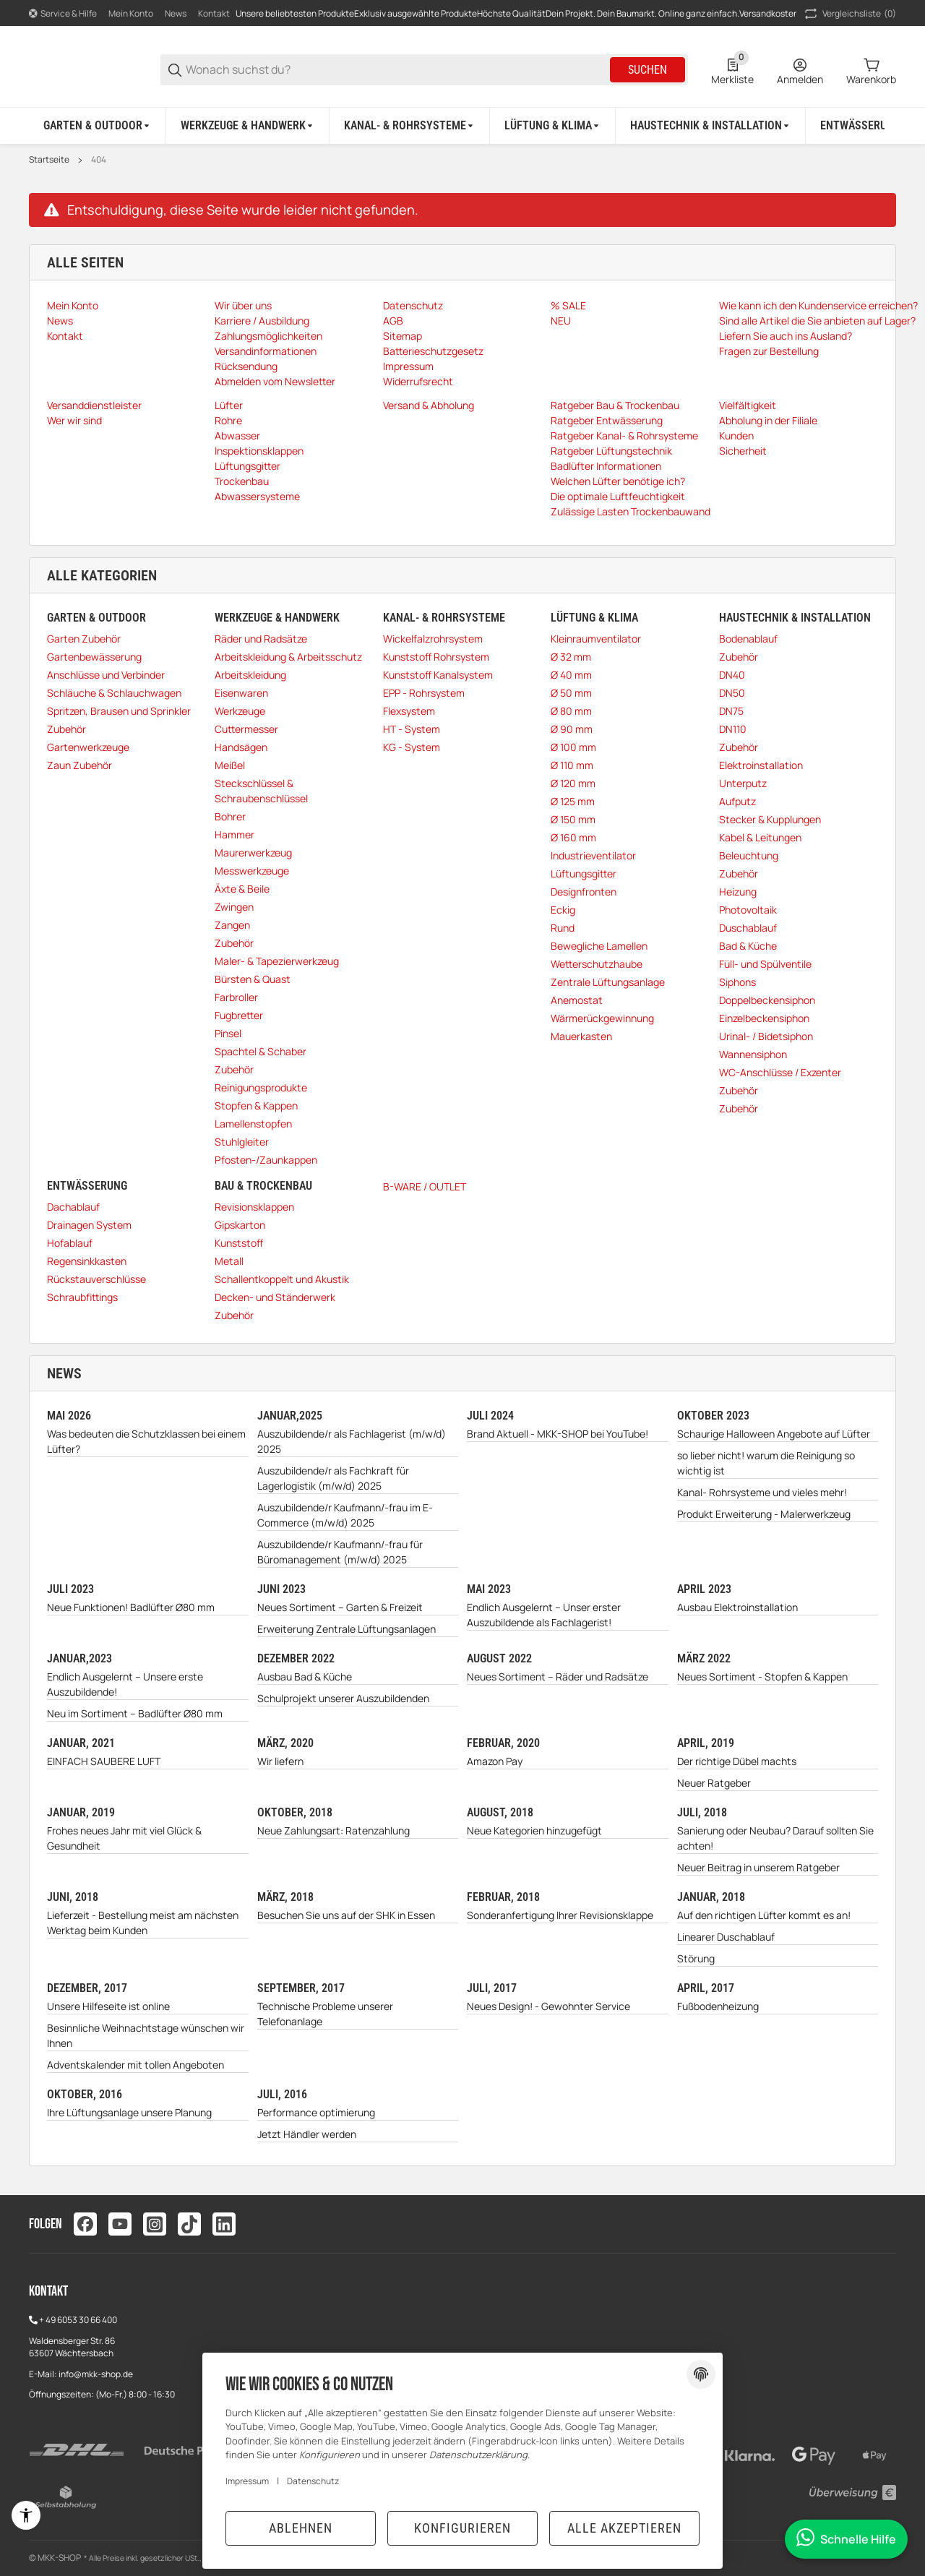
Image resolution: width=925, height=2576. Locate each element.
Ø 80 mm (571, 711)
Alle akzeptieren (624, 2528)
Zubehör (66, 729)
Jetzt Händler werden (306, 2134)
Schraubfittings (82, 1297)
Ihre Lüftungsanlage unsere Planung (129, 2112)
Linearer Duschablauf (726, 1937)
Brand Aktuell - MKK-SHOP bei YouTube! (557, 1434)
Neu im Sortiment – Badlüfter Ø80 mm (135, 1713)
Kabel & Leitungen (760, 837)
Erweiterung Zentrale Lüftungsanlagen (346, 1629)
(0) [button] (849, 13)
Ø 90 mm (572, 729)
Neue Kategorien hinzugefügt (534, 1830)
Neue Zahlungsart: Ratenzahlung (333, 1830)
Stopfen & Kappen (256, 1105)
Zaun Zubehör (79, 765)
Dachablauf (73, 1207)
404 (98, 159)
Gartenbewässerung (94, 657)
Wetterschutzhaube (596, 964)
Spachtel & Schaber (260, 1051)
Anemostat (577, 1000)
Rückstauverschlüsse (96, 1279)
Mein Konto (130, 13)
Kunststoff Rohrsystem (436, 657)
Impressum (247, 2481)
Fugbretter (239, 1015)
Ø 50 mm (571, 693)
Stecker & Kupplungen (770, 819)
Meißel (230, 765)
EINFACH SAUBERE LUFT (103, 1761)
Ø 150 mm (573, 819)
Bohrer (230, 816)
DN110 (733, 729)
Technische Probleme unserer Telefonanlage (325, 2013)
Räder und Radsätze (261, 638)
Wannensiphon (753, 1054)
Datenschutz (313, 2481)
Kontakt (214, 13)
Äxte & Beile (242, 889)
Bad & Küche (748, 946)
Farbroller (236, 997)
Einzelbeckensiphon (764, 1018)
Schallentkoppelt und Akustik (282, 1279)
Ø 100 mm (573, 747)
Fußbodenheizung (718, 2006)
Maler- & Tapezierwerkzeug (277, 961)
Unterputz (743, 783)
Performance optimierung (316, 2112)
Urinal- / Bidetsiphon (766, 1036)
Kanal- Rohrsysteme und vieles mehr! (762, 1492)
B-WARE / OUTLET (424, 1186)
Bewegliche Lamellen (599, 946)
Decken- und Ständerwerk (275, 1297)
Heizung (738, 891)
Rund (563, 928)
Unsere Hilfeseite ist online (108, 2006)
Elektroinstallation (761, 765)
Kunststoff (239, 1243)
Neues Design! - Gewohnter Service (548, 2006)
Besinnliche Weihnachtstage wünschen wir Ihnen (145, 2035)
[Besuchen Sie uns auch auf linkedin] (224, 2224)
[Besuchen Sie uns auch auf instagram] (154, 2224)
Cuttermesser (246, 729)
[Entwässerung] (865, 126)
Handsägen (241, 747)
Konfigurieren (462, 2528)
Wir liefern (280, 1761)
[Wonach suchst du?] (397, 69)
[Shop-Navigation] (63, 13)
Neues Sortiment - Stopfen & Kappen (762, 1676)
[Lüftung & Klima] (553, 126)
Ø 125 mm (573, 801)
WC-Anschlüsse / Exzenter (780, 1072)
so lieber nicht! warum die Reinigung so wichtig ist (766, 1462)
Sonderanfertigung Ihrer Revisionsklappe (560, 1915)
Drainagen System (89, 1225)
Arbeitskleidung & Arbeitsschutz (288, 657)
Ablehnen (300, 2528)
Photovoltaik (748, 909)
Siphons (737, 982)
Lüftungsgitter (583, 873)
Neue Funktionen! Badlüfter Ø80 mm (131, 1607)
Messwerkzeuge (252, 870)
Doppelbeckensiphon (767, 1000)
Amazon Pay (494, 1761)
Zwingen (234, 907)
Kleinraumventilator (596, 638)
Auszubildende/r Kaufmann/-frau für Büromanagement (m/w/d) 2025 (340, 1551)
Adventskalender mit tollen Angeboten (135, 2064)
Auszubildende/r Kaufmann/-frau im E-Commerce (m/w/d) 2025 (345, 1514)
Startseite (49, 159)
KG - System (411, 747)
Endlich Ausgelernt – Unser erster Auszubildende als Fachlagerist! (544, 1614)
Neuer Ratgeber (714, 1783)
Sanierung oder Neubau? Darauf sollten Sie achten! (775, 1838)
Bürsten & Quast (253, 979)
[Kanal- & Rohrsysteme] (410, 126)
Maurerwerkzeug (253, 852)
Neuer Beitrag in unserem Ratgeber (758, 1867)
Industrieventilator (593, 855)
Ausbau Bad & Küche (304, 1676)
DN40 (732, 675)
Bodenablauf (748, 638)
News (175, 13)
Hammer (234, 834)
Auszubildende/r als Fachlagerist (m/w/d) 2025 (351, 1441)
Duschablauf (748, 928)
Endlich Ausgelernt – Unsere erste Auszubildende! (125, 1684)
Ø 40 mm (571, 675)
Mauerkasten (581, 1036)
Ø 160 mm (573, 837)
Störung (696, 1958)
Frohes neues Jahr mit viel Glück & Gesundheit (124, 1838)
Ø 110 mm (572, 765)
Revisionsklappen (254, 1207)
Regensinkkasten (86, 1261)
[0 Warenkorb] (871, 70)
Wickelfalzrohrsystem (433, 638)
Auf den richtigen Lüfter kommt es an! (764, 1915)
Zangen (232, 925)
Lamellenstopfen (253, 1123)
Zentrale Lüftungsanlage (608, 982)
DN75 (731, 711)
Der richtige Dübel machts (736, 1761)
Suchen (647, 70)
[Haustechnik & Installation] (711, 126)
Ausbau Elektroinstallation (737, 1607)
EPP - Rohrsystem (424, 693)
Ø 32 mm (571, 657)
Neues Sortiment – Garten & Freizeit (340, 1607)
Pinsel (228, 1033)
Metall (229, 1261)
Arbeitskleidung (250, 675)
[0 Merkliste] (732, 70)
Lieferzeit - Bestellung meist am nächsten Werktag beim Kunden (142, 1922)
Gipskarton (240, 1225)
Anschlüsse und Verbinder (106, 675)
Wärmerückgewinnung (602, 1018)
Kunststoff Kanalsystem (438, 675)
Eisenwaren (241, 693)
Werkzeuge (240, 711)
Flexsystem (409, 711)
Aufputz (737, 801)
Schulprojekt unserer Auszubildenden (343, 1698)
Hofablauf (69, 1243)
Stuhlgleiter (242, 1142)
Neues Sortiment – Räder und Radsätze (557, 1676)
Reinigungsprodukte (261, 1087)
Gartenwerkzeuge (88, 747)
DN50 (732, 693)
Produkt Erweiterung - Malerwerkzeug (764, 1514)
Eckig (563, 909)
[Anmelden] (800, 70)
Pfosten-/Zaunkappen (266, 1160)
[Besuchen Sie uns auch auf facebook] (85, 2224)
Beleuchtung (748, 855)
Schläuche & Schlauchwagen (114, 693)
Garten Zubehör (84, 638)
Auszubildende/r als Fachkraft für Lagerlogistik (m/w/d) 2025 (333, 1478)
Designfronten (583, 891)
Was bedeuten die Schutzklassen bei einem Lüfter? (146, 1441)
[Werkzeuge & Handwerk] (248, 126)
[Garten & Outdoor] (97, 126)
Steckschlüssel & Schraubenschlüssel (261, 790)
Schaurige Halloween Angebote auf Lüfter (773, 1434)
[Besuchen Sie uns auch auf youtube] (120, 2224)
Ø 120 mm (573, 783)
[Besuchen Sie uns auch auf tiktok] (189, 2224)
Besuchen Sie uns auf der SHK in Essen (346, 1915)
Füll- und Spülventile (765, 964)
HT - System (411, 729)
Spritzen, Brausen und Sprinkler (119, 711)
